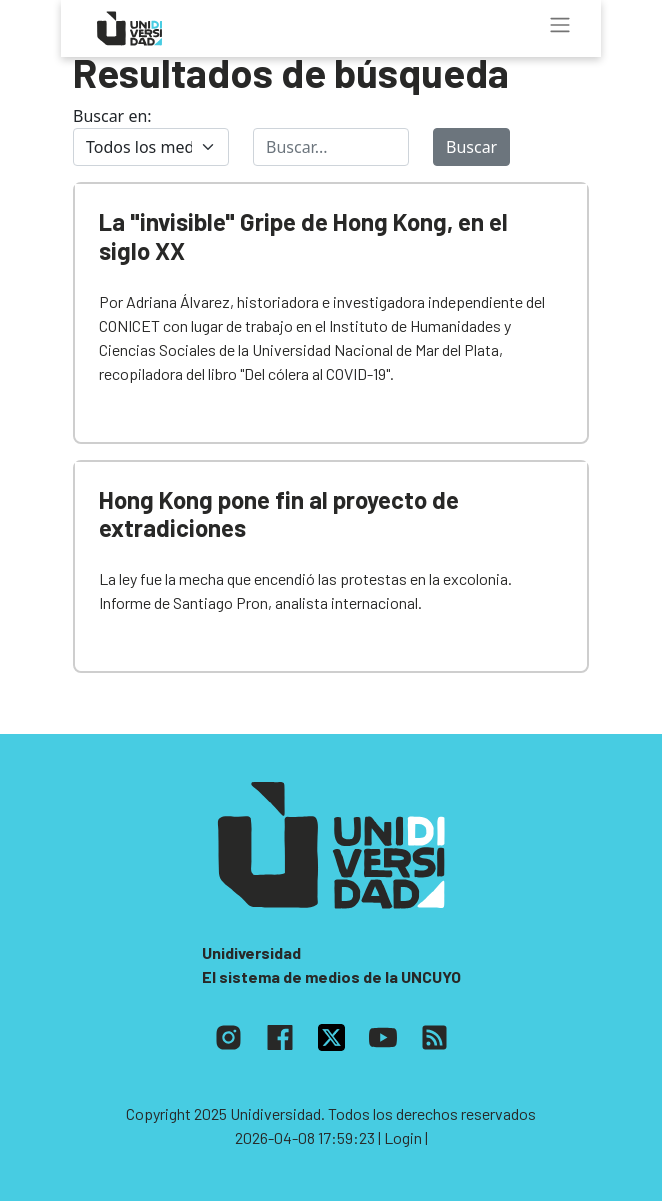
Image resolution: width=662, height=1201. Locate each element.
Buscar (471, 147)
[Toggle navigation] (560, 25)
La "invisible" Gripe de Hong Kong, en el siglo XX (303, 236)
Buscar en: (112, 116)
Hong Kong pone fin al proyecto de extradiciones (279, 514)
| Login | (403, 1137)
